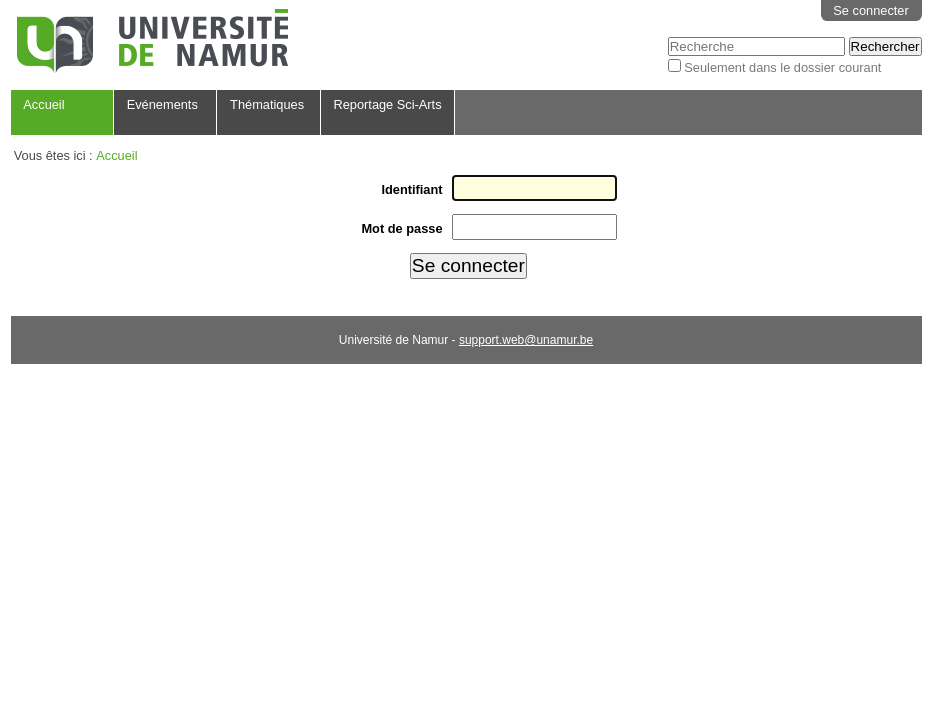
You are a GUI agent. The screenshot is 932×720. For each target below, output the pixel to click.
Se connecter (870, 10)
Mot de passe (401, 228)
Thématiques (267, 104)
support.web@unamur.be (526, 340)
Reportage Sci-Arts (387, 104)
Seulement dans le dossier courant (782, 67)
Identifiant (411, 189)
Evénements (162, 104)
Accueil (43, 104)
